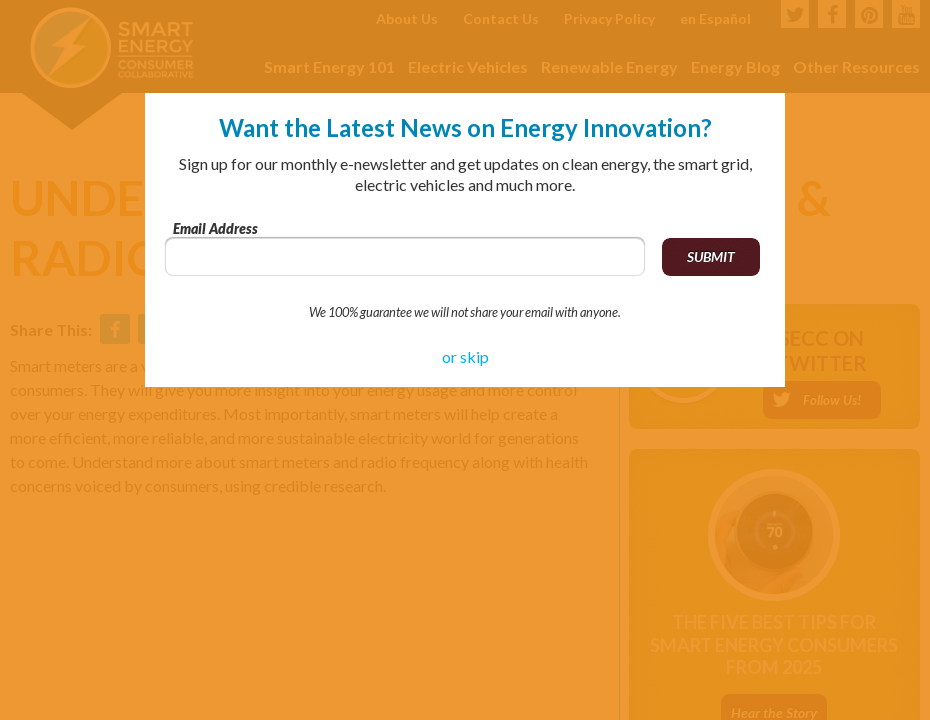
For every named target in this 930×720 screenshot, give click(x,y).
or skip (465, 356)
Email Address (215, 228)
